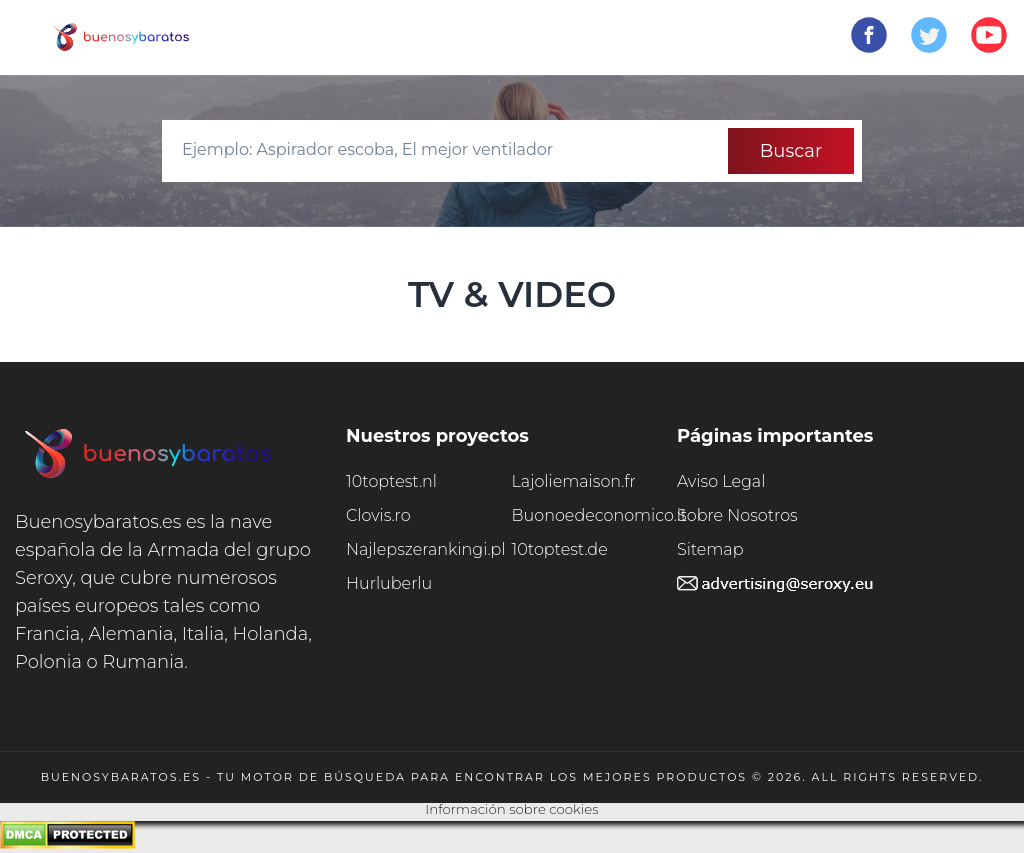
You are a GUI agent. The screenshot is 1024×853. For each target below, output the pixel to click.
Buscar (791, 151)
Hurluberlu (389, 583)
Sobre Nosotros (737, 515)
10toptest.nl (391, 481)
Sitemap (710, 549)
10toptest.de (560, 549)
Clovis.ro (378, 515)
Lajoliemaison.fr (574, 481)
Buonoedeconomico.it (595, 515)
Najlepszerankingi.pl (426, 549)
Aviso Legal (721, 481)
